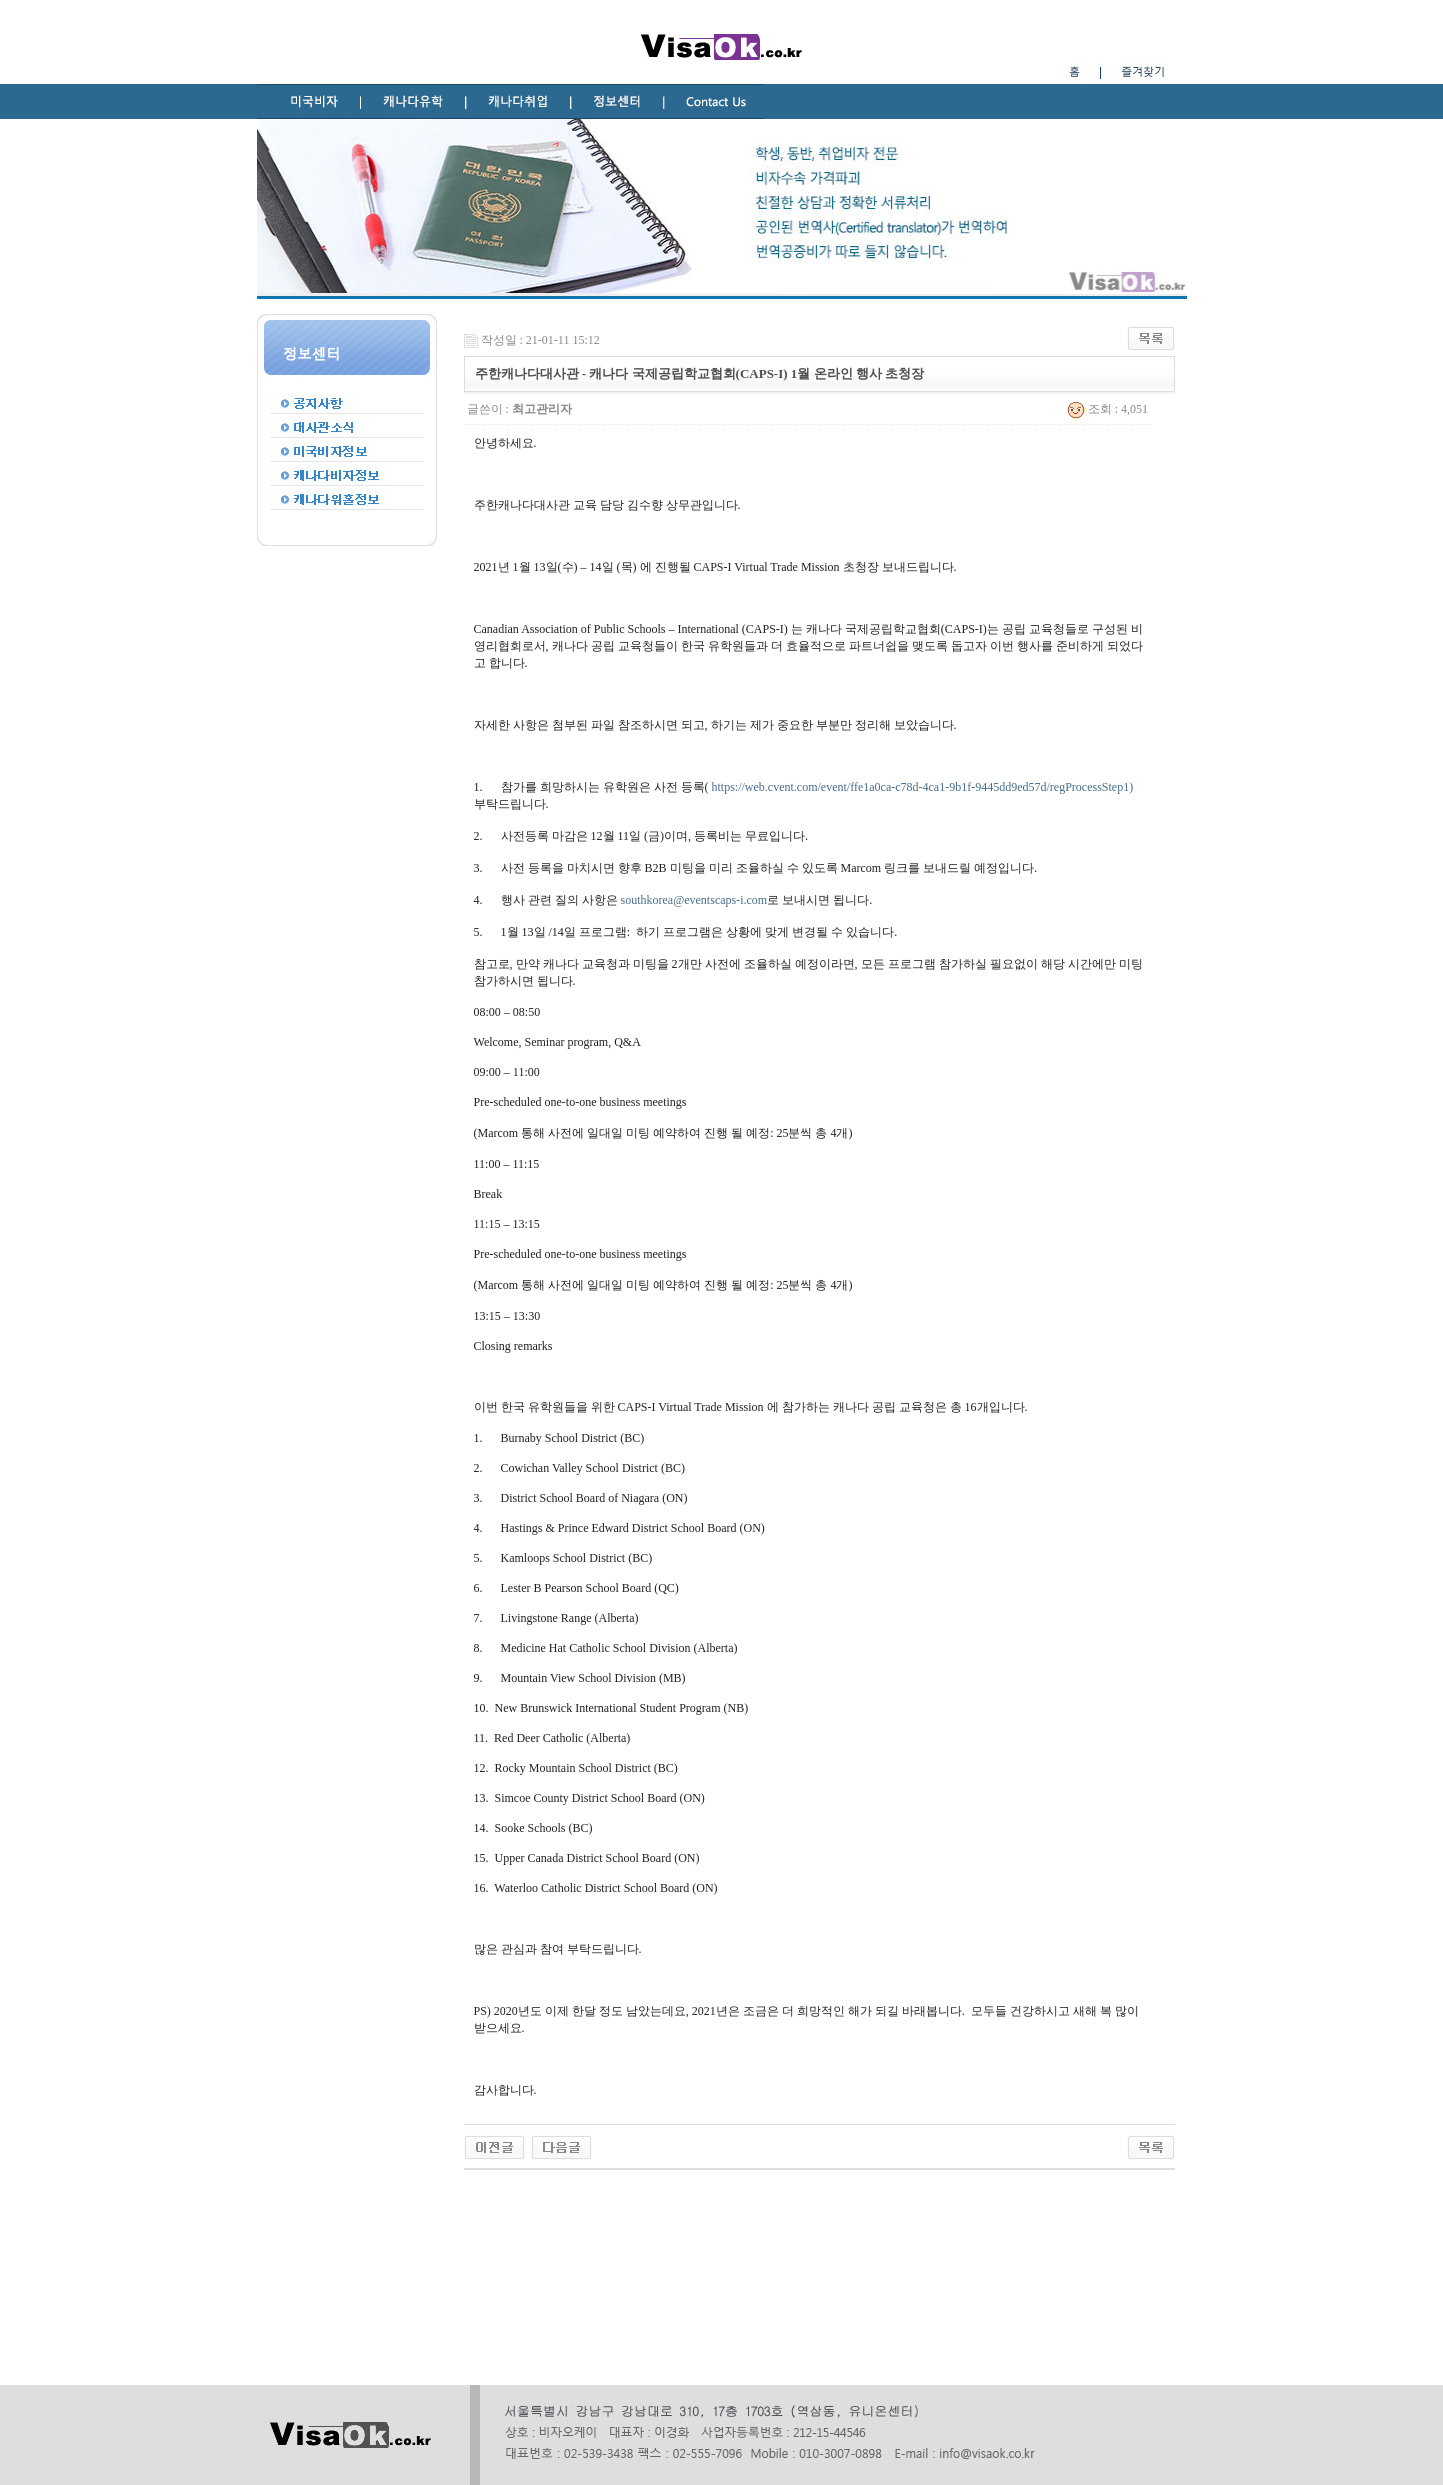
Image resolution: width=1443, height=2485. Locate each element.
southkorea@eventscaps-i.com (694, 900)
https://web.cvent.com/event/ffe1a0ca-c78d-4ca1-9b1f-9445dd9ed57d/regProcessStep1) (923, 787)
